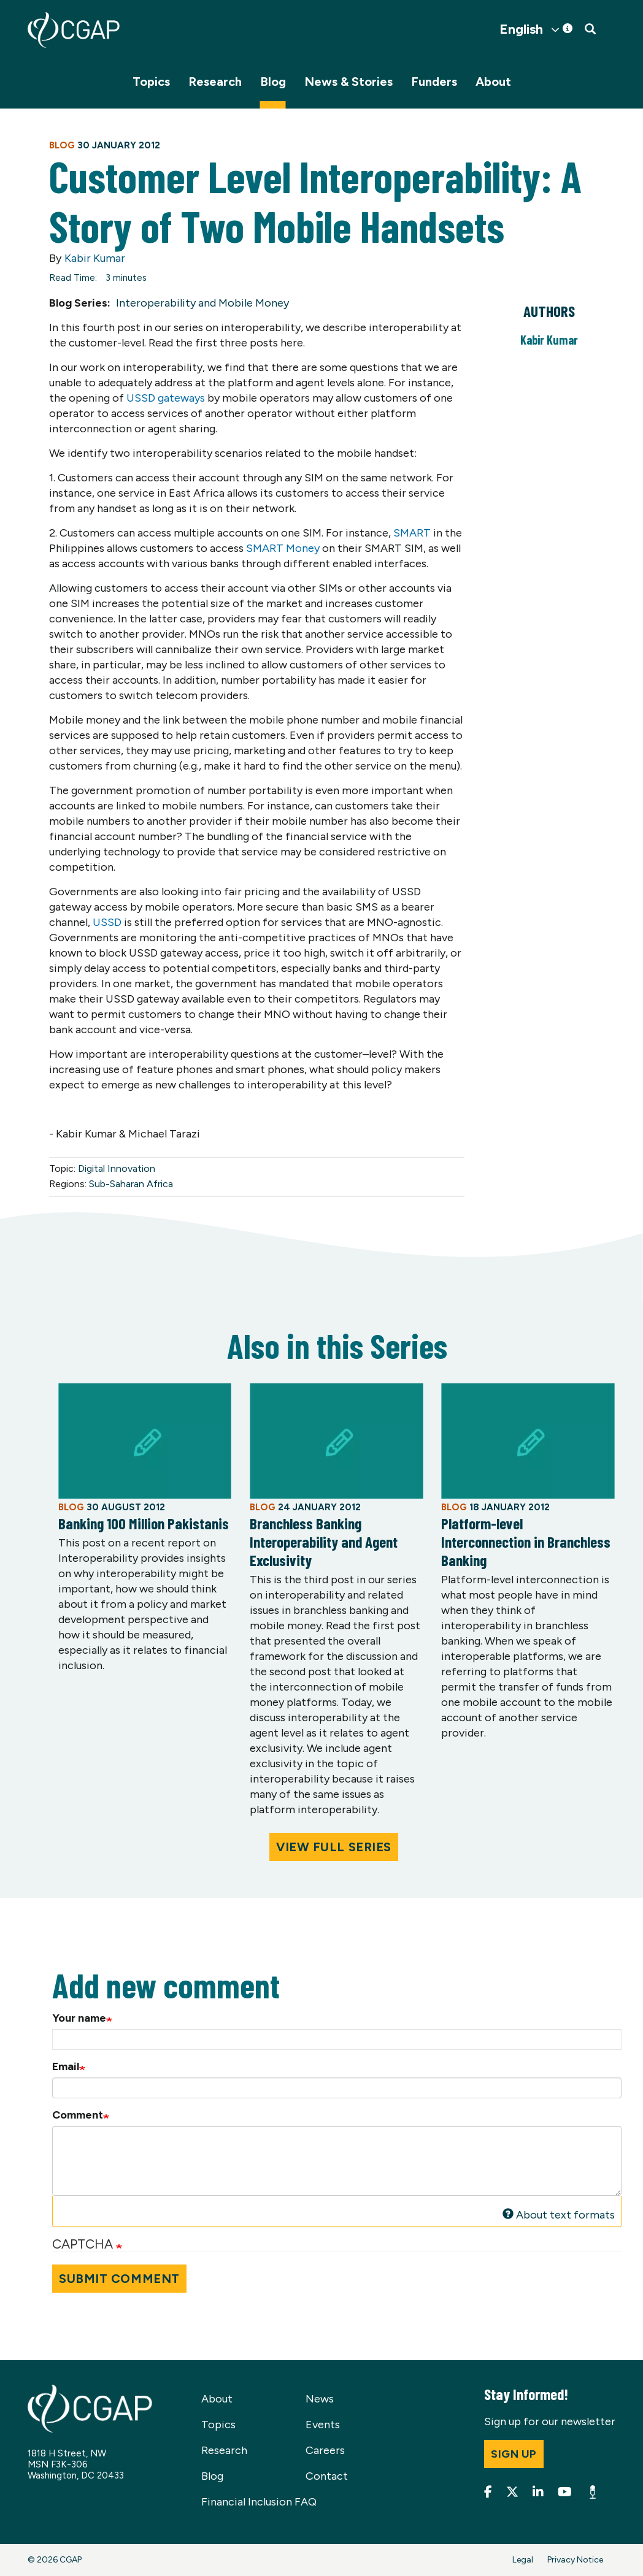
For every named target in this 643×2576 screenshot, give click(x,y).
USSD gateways (166, 398)
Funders (434, 81)
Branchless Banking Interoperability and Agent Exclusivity (324, 1541)
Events (323, 2424)
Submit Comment (119, 2278)
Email (65, 2066)
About (493, 81)
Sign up (514, 2454)
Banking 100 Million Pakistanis (143, 1523)
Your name (79, 2018)
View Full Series (333, 1847)
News (320, 2399)
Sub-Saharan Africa (131, 1184)
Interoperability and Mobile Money (202, 303)
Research (215, 81)
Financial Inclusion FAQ (259, 2502)
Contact (327, 2476)
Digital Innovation (116, 1168)
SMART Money (284, 548)
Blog (273, 81)
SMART (412, 533)
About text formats (558, 2215)
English (521, 29)
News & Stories (348, 81)
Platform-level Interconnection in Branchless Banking (525, 1541)
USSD (107, 922)
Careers (325, 2450)
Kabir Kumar (94, 258)
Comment (77, 2115)
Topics (151, 81)
